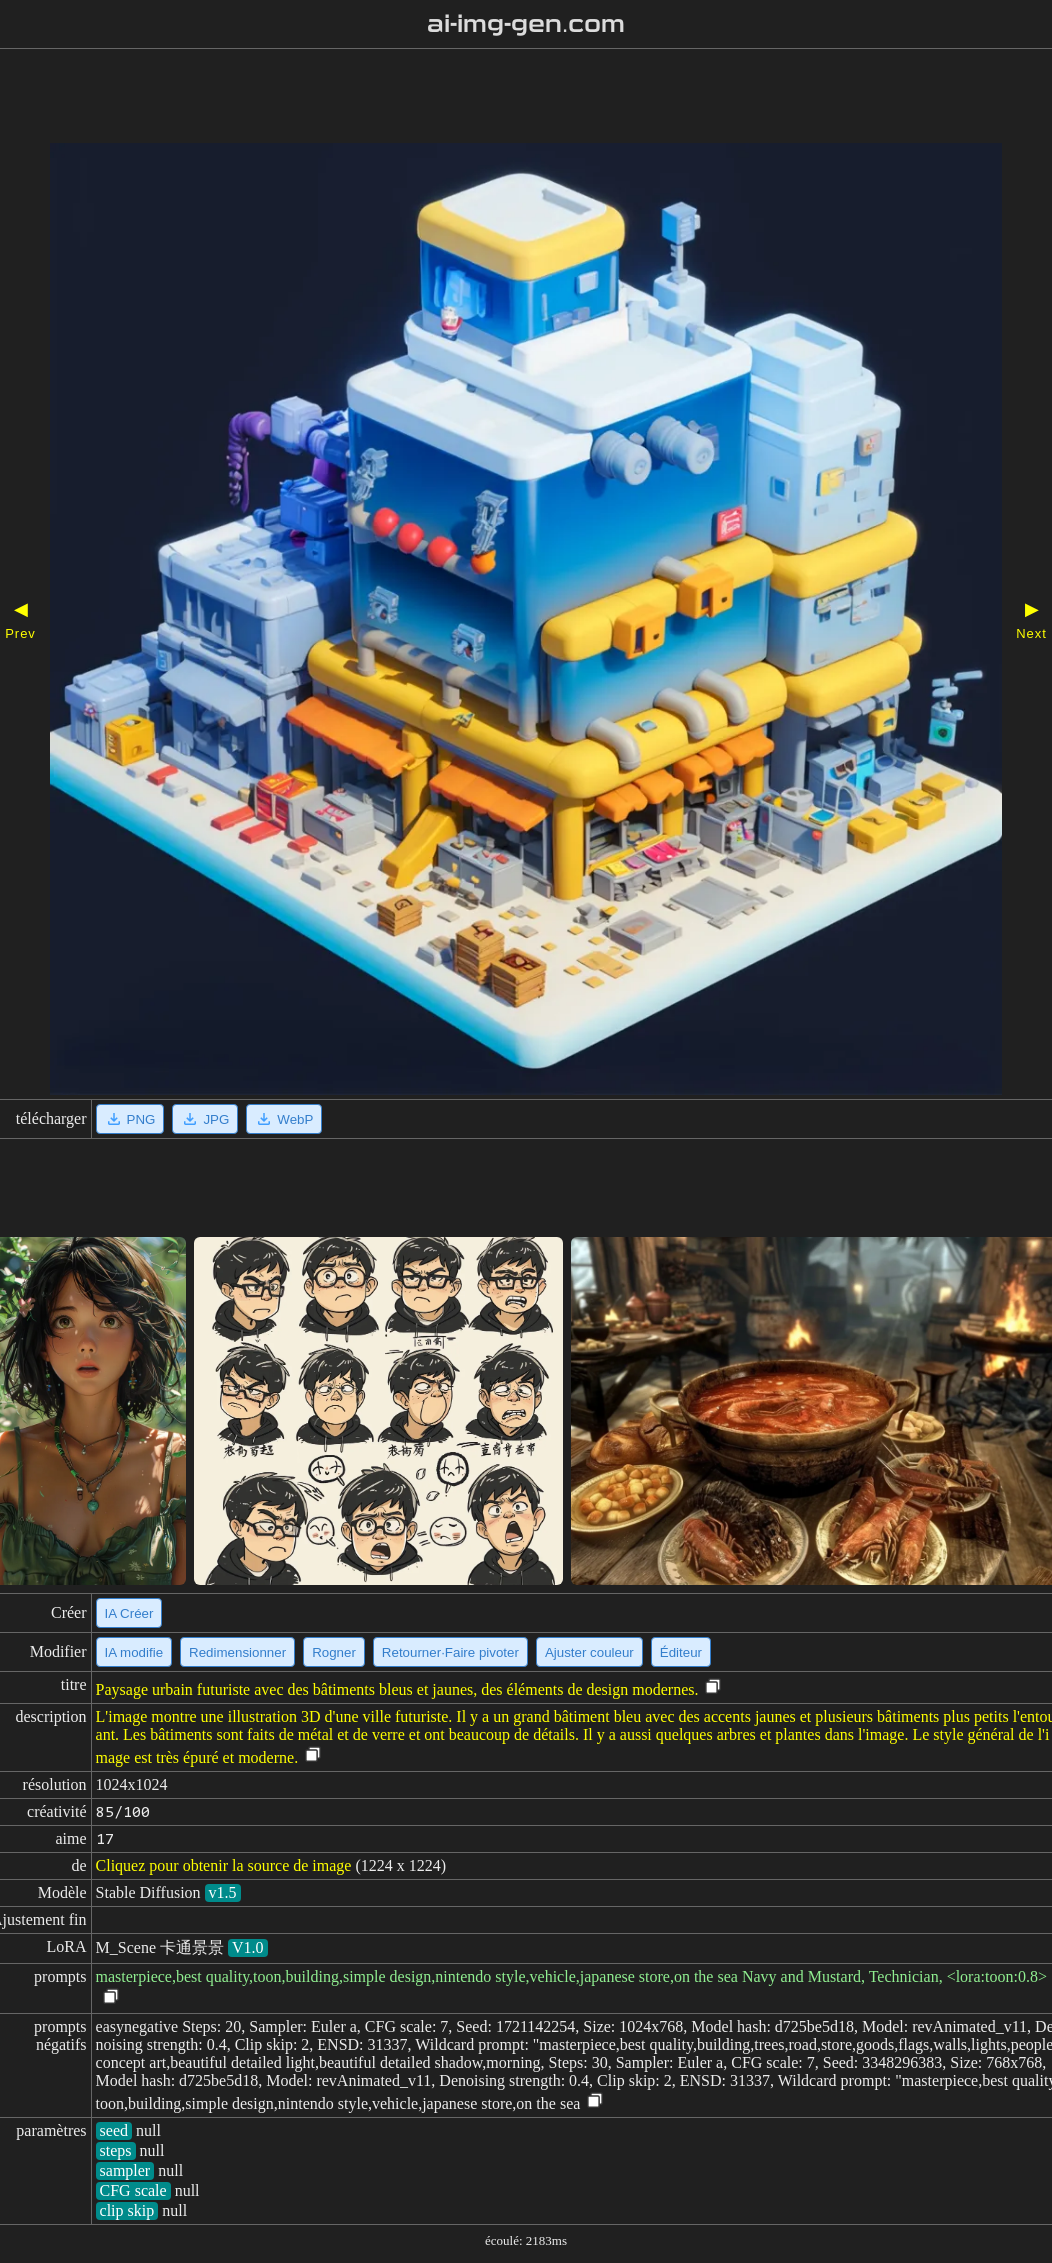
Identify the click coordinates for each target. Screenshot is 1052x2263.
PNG (130, 1119)
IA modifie (134, 1652)
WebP (284, 1119)
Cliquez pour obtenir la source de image (224, 1865)
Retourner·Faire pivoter (450, 1652)
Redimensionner (237, 1652)
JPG (205, 1119)
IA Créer (129, 1613)
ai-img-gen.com (526, 24)
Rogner (334, 1652)
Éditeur (681, 1652)
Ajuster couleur (589, 1652)
